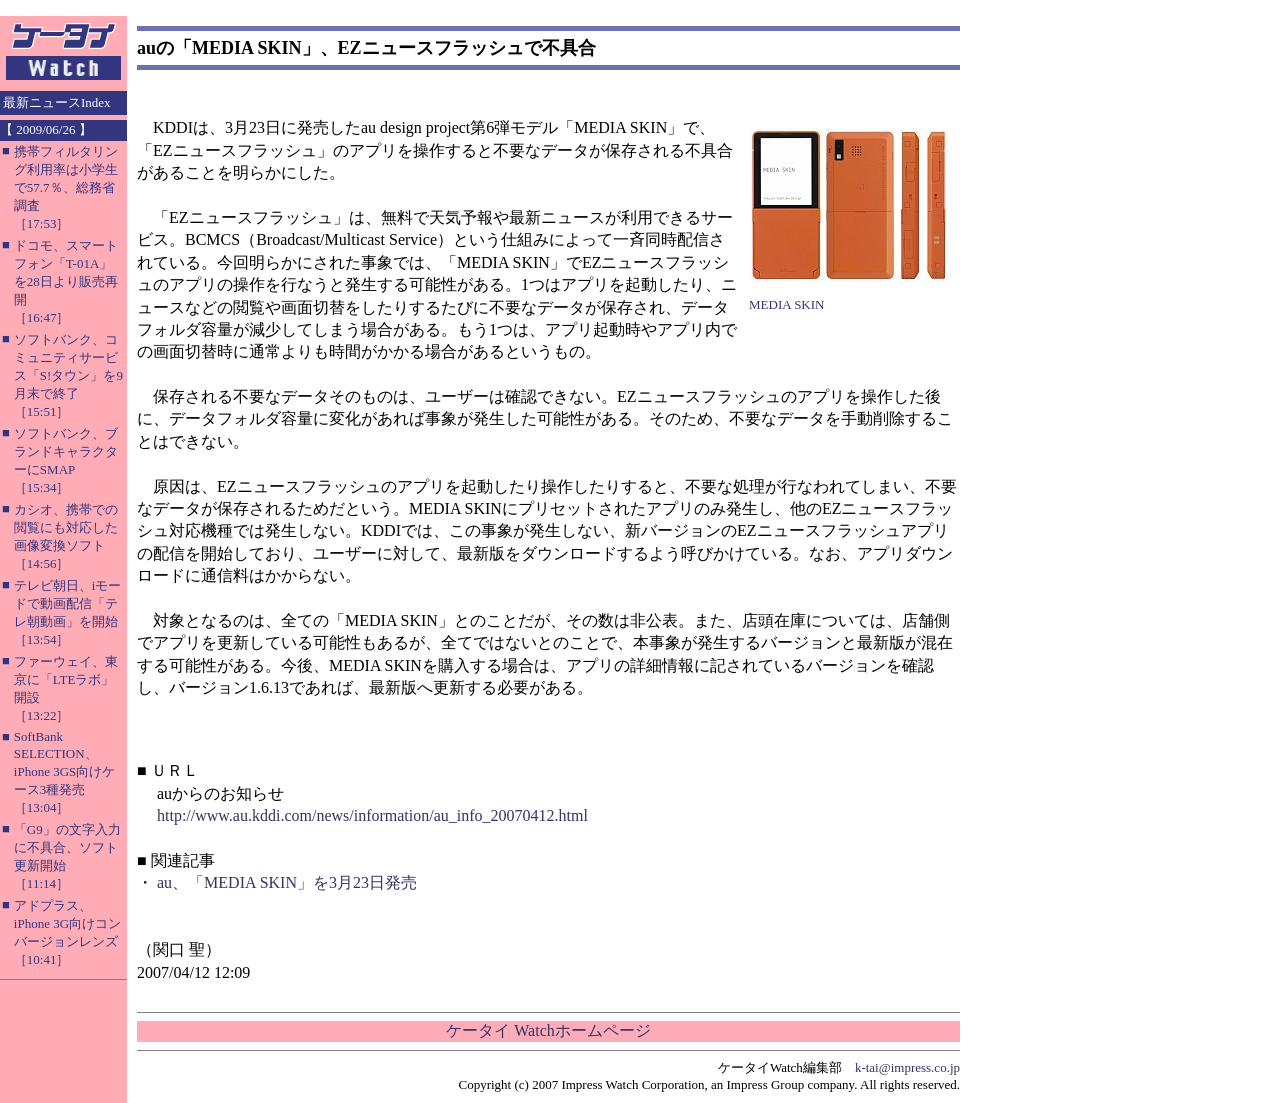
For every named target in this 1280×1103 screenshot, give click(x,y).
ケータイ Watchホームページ (548, 1030)
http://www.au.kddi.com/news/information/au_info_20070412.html (372, 815)
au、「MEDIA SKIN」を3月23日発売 (287, 882)
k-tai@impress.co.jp (907, 1067)
